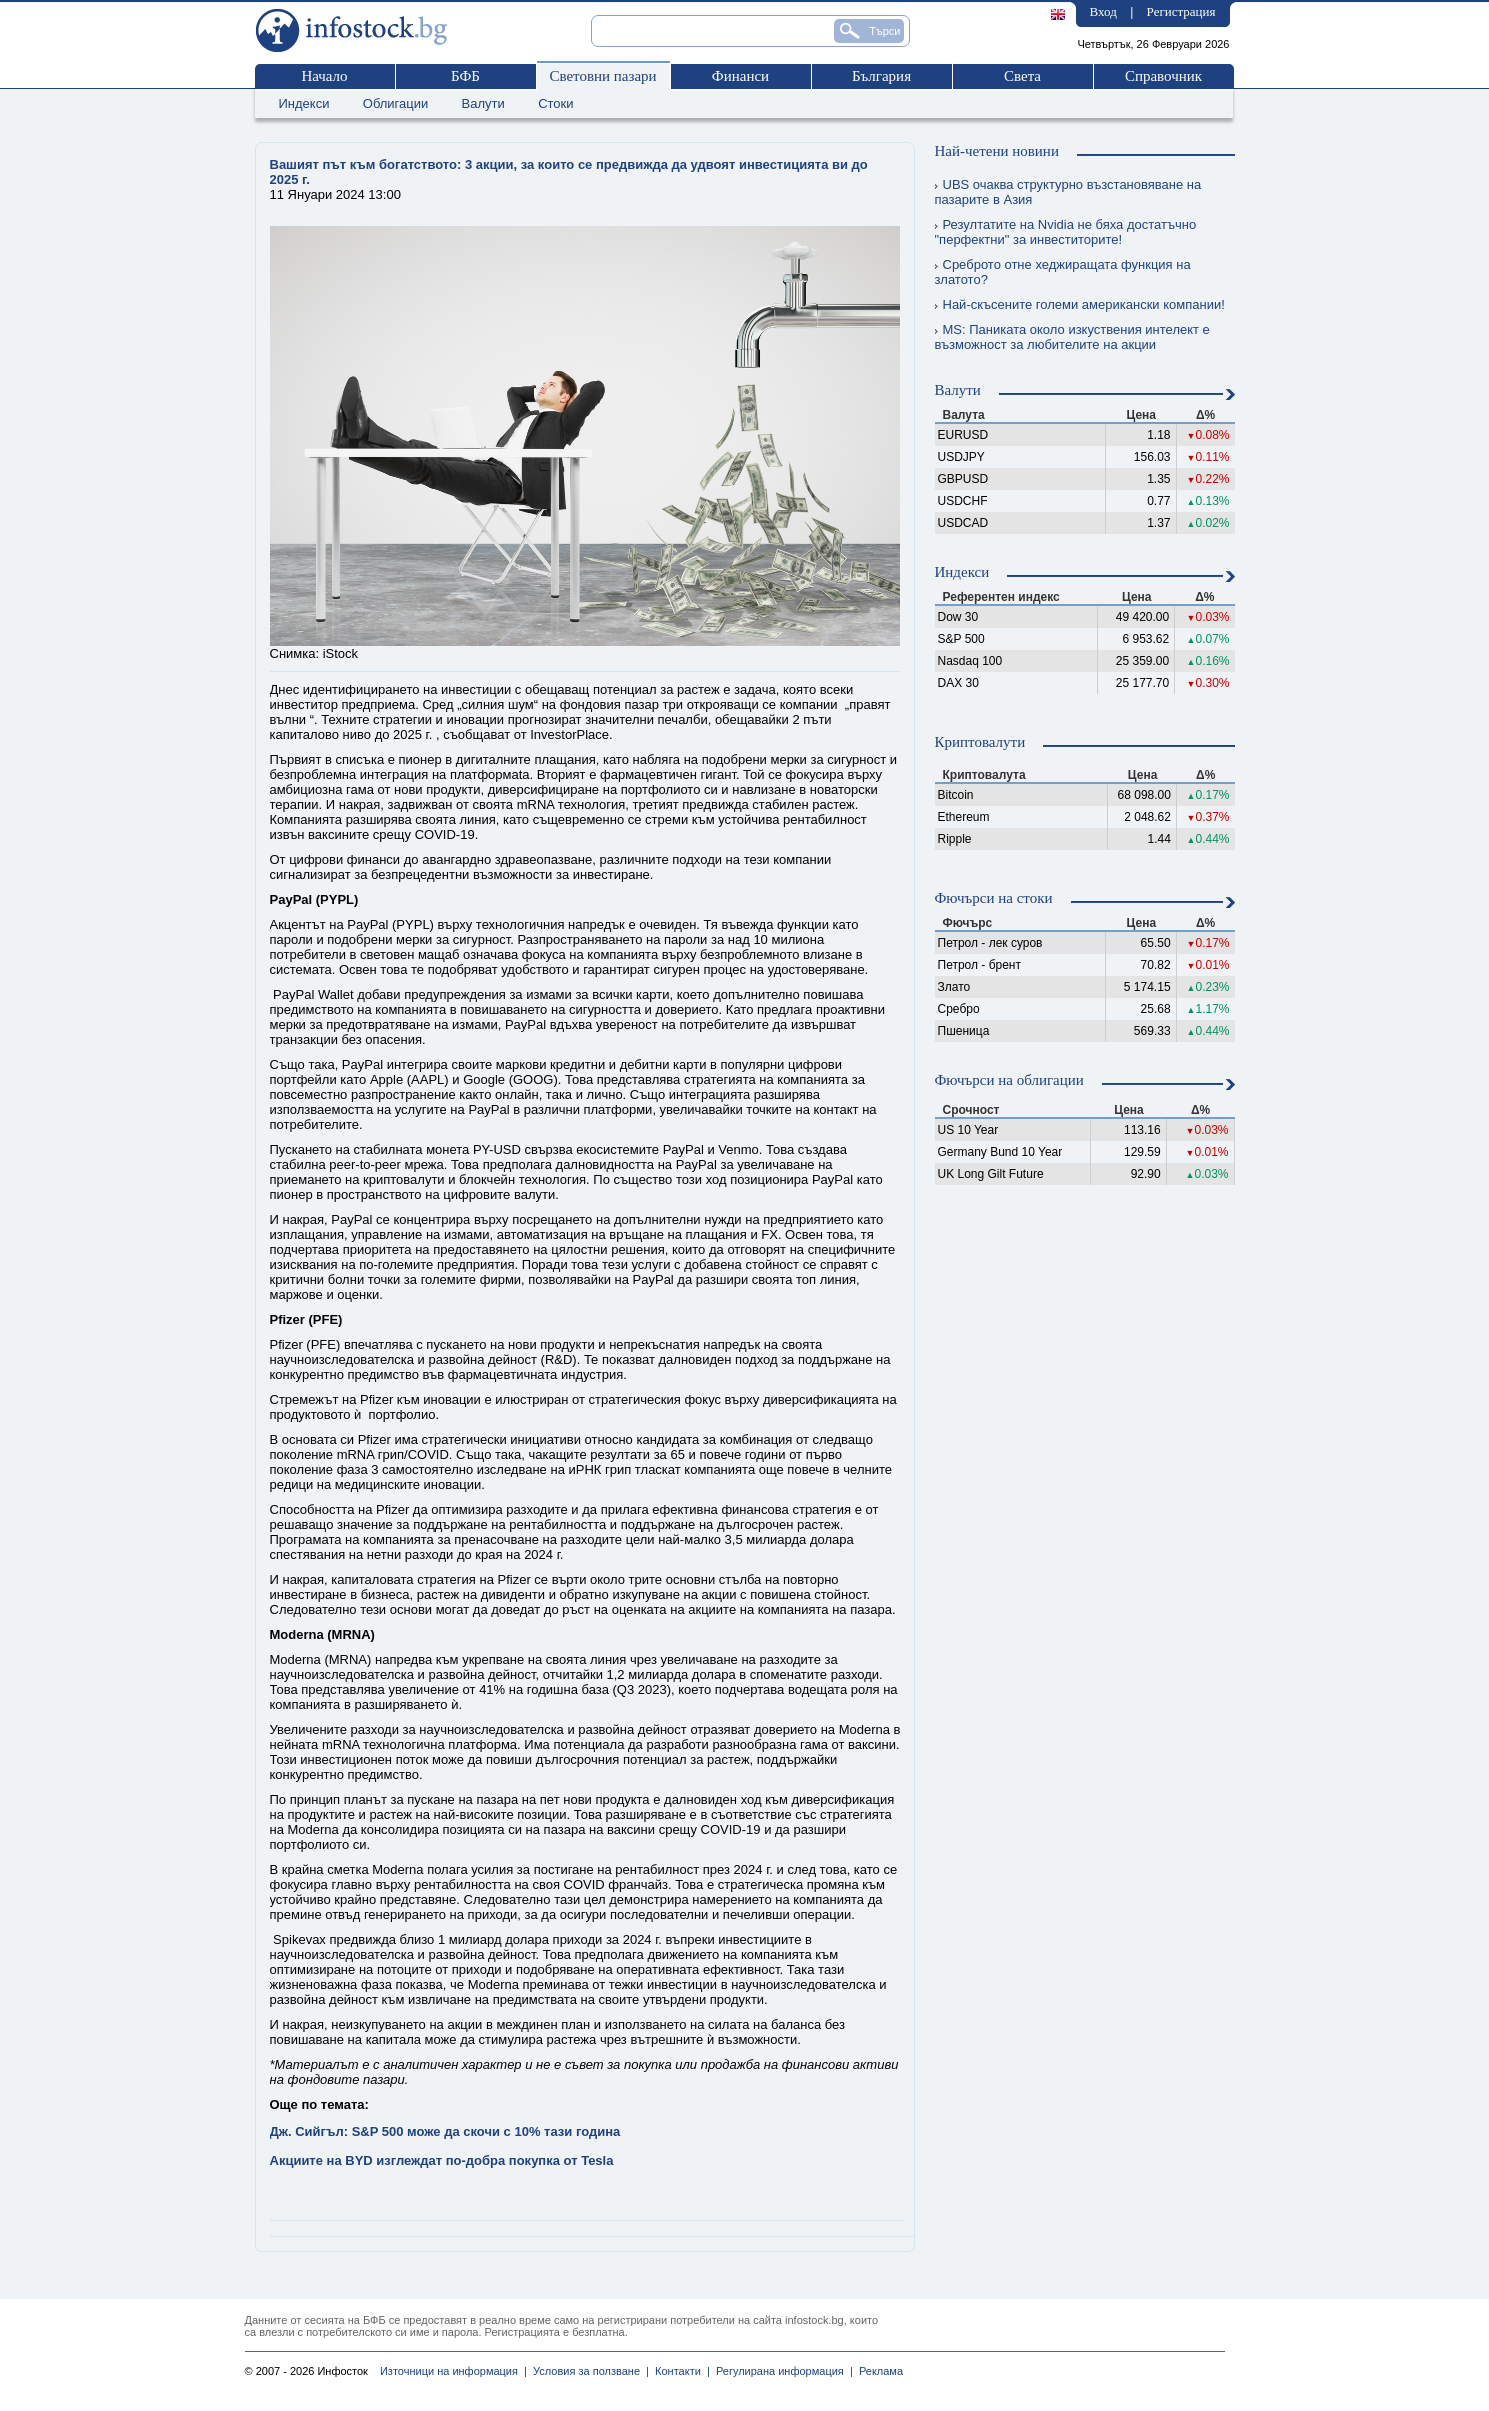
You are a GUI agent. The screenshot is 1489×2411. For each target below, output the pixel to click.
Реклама (878, 2371)
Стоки (555, 103)
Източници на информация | (453, 2371)
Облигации (395, 103)
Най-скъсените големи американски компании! (1080, 304)
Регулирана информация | (781, 2371)
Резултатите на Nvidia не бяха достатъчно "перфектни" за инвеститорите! (1066, 232)
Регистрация (1181, 11)
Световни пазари (602, 76)
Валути (483, 103)
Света (1022, 76)
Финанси (740, 76)
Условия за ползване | (588, 2371)
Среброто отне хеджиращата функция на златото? (1063, 272)
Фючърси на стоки (994, 898)
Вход (1103, 11)
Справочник (1163, 76)
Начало (324, 76)
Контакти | (679, 2371)
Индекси (304, 103)
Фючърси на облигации (1009, 1080)
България (881, 76)
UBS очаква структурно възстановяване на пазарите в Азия (1068, 192)
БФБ (465, 76)
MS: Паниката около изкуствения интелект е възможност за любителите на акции (1072, 337)
